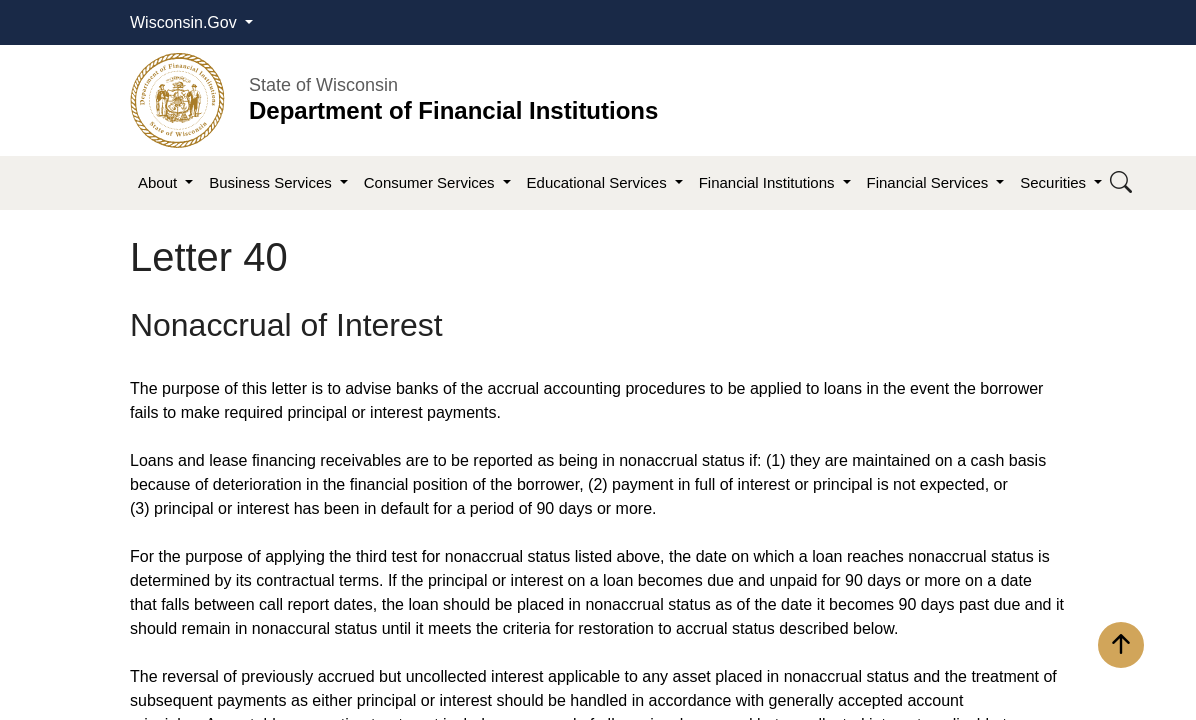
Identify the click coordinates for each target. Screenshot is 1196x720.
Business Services (272, 182)
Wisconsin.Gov (185, 22)
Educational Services (599, 182)
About (159, 182)
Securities (1055, 182)
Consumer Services (431, 182)
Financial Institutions (769, 182)
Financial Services (930, 182)
